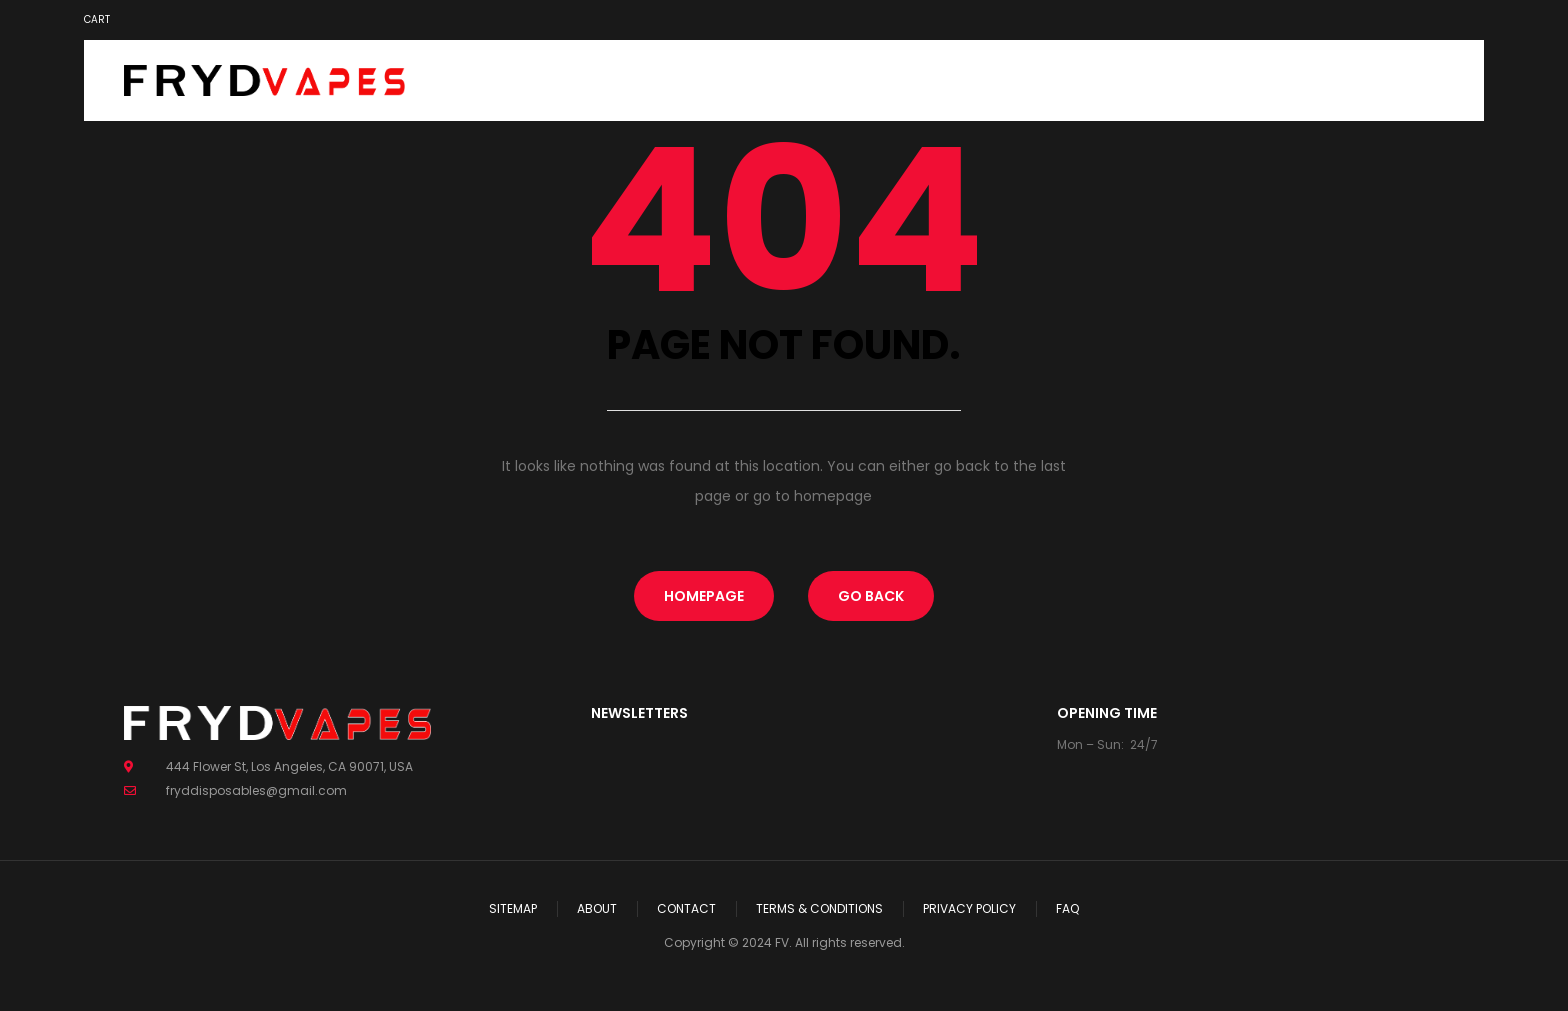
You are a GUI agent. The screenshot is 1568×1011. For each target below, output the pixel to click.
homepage (704, 596)
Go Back (871, 596)
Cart (97, 19)
